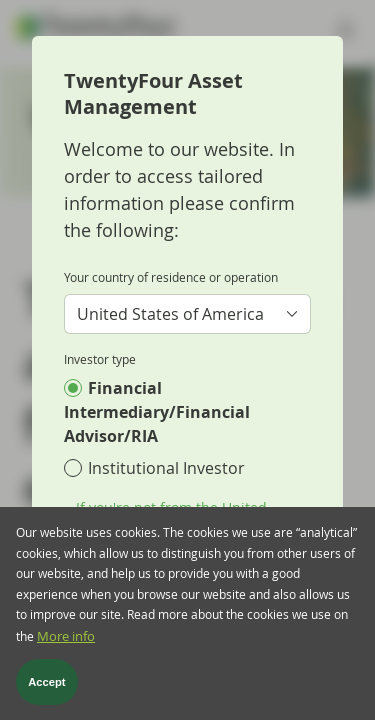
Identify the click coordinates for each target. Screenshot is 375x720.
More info (66, 645)
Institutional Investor (166, 468)
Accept (46, 692)
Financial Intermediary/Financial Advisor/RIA (157, 412)
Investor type (100, 359)
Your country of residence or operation (171, 277)
